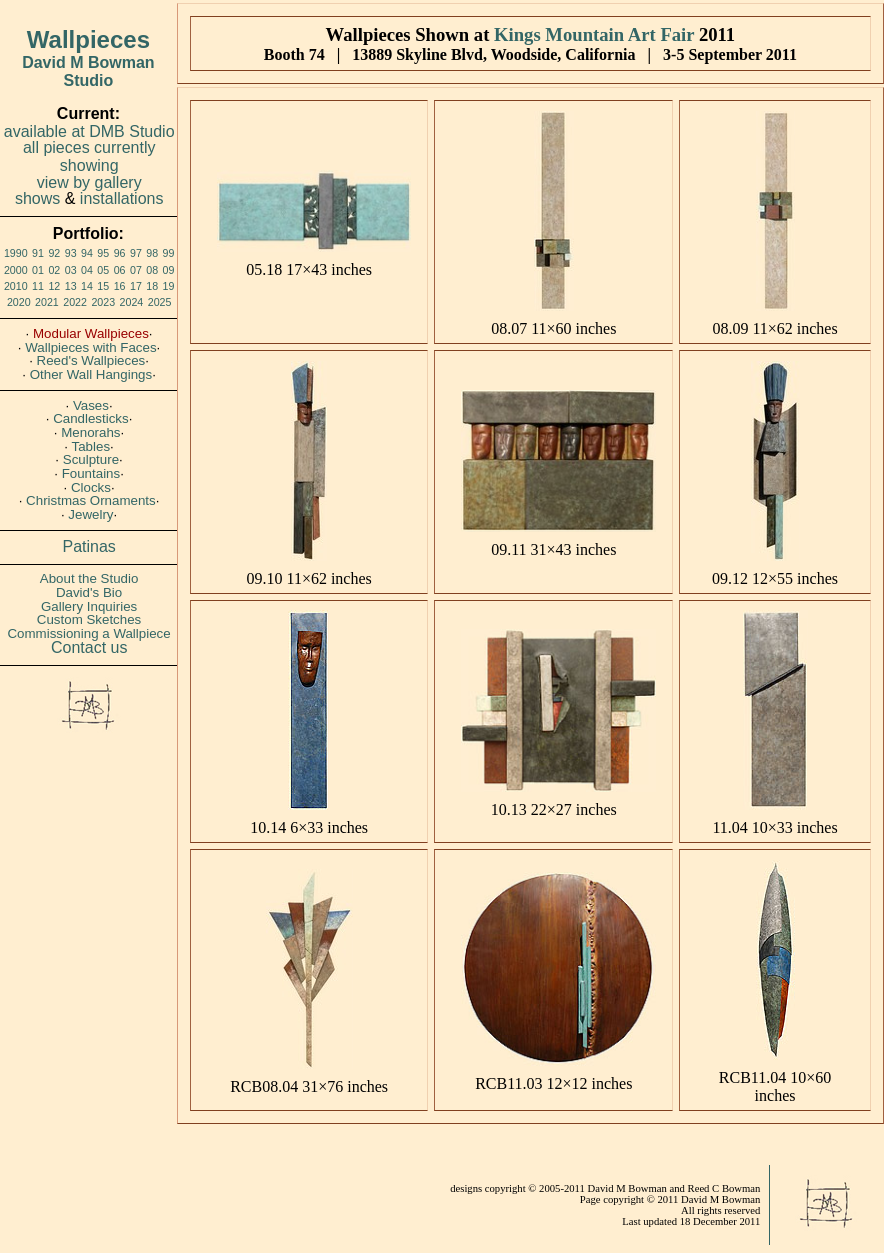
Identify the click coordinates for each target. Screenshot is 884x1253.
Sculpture (91, 459)
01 (38, 270)
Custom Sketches (89, 619)
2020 (19, 302)
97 (136, 253)
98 (152, 253)
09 (169, 270)
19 (169, 286)
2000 (16, 270)
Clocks (91, 487)
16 (120, 286)
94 (87, 253)
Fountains (91, 473)
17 (136, 286)
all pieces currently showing (89, 156)
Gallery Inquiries (89, 606)
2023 (103, 302)
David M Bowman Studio (88, 71)
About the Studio (89, 578)
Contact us (89, 647)
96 (120, 253)
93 (71, 253)
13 (71, 286)
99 (169, 253)
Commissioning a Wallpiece (88, 633)
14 (87, 286)
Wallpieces (88, 39)
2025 (160, 302)
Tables (91, 446)
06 (120, 270)
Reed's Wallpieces (91, 360)
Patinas (89, 546)
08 (152, 270)
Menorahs (90, 432)
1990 (16, 253)
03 (71, 270)
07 (136, 270)
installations (122, 198)
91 (38, 253)
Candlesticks (91, 418)
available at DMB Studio (89, 131)
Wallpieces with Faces (90, 347)
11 (38, 286)
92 (54, 253)
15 (103, 286)
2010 (16, 286)
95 (103, 253)
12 (54, 286)
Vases (91, 405)
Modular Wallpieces (91, 333)
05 (103, 270)
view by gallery (89, 182)
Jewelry (90, 514)
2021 (47, 302)
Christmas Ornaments (91, 500)
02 (54, 270)
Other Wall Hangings (91, 374)
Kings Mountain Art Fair (594, 34)
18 (152, 286)
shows (37, 198)
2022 (75, 302)
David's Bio (89, 592)
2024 (132, 302)
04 (87, 270)
